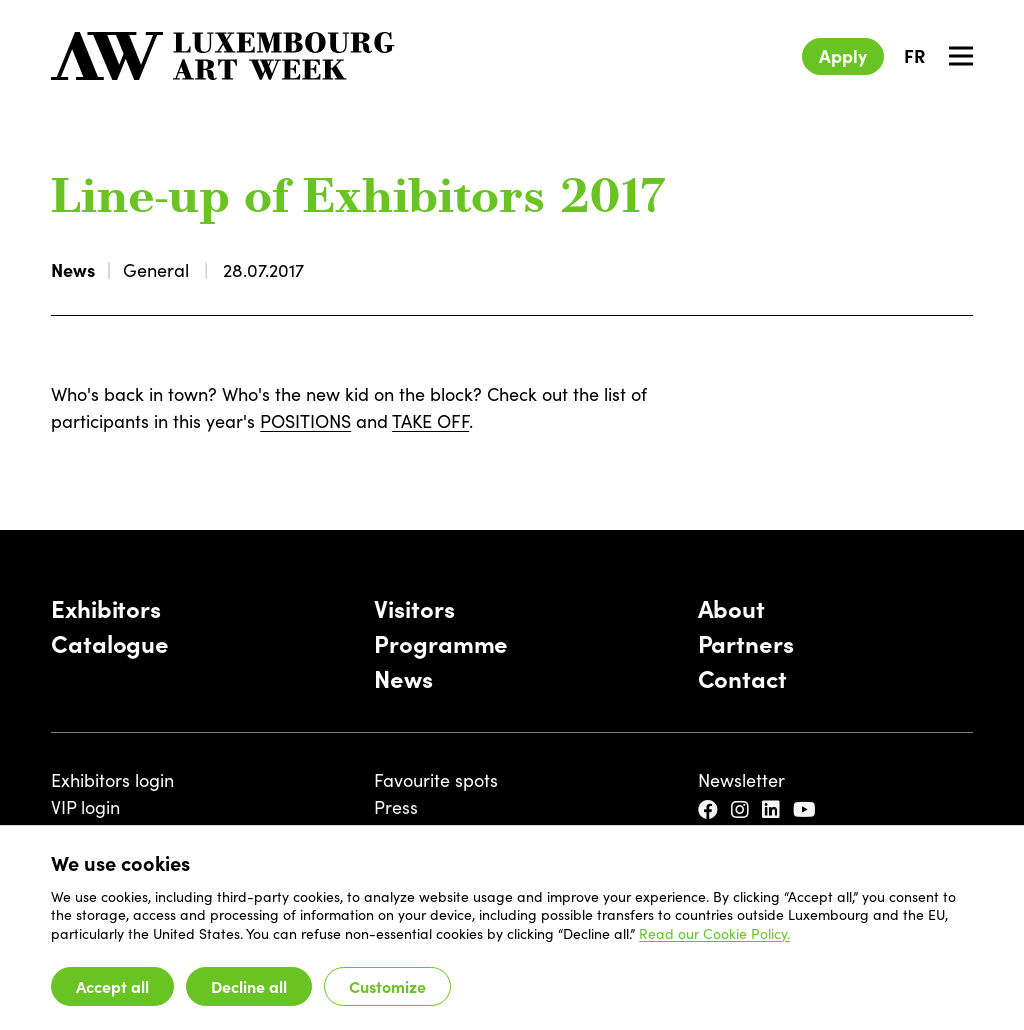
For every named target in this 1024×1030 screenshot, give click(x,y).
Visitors (414, 607)
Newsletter (741, 779)
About (731, 607)
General (156, 269)
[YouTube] (807, 809)
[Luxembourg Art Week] (223, 56)
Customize (387, 986)
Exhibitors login (112, 779)
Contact (742, 677)
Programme (441, 642)
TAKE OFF (430, 420)
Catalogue (110, 642)
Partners (746, 642)
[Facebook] (710, 809)
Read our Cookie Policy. (714, 933)
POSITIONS (305, 420)
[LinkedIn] (773, 809)
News (73, 269)
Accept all (112, 986)
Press (396, 806)
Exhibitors (106, 607)
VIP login (85, 806)
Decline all (249, 986)
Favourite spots (436, 779)
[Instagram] (742, 809)
